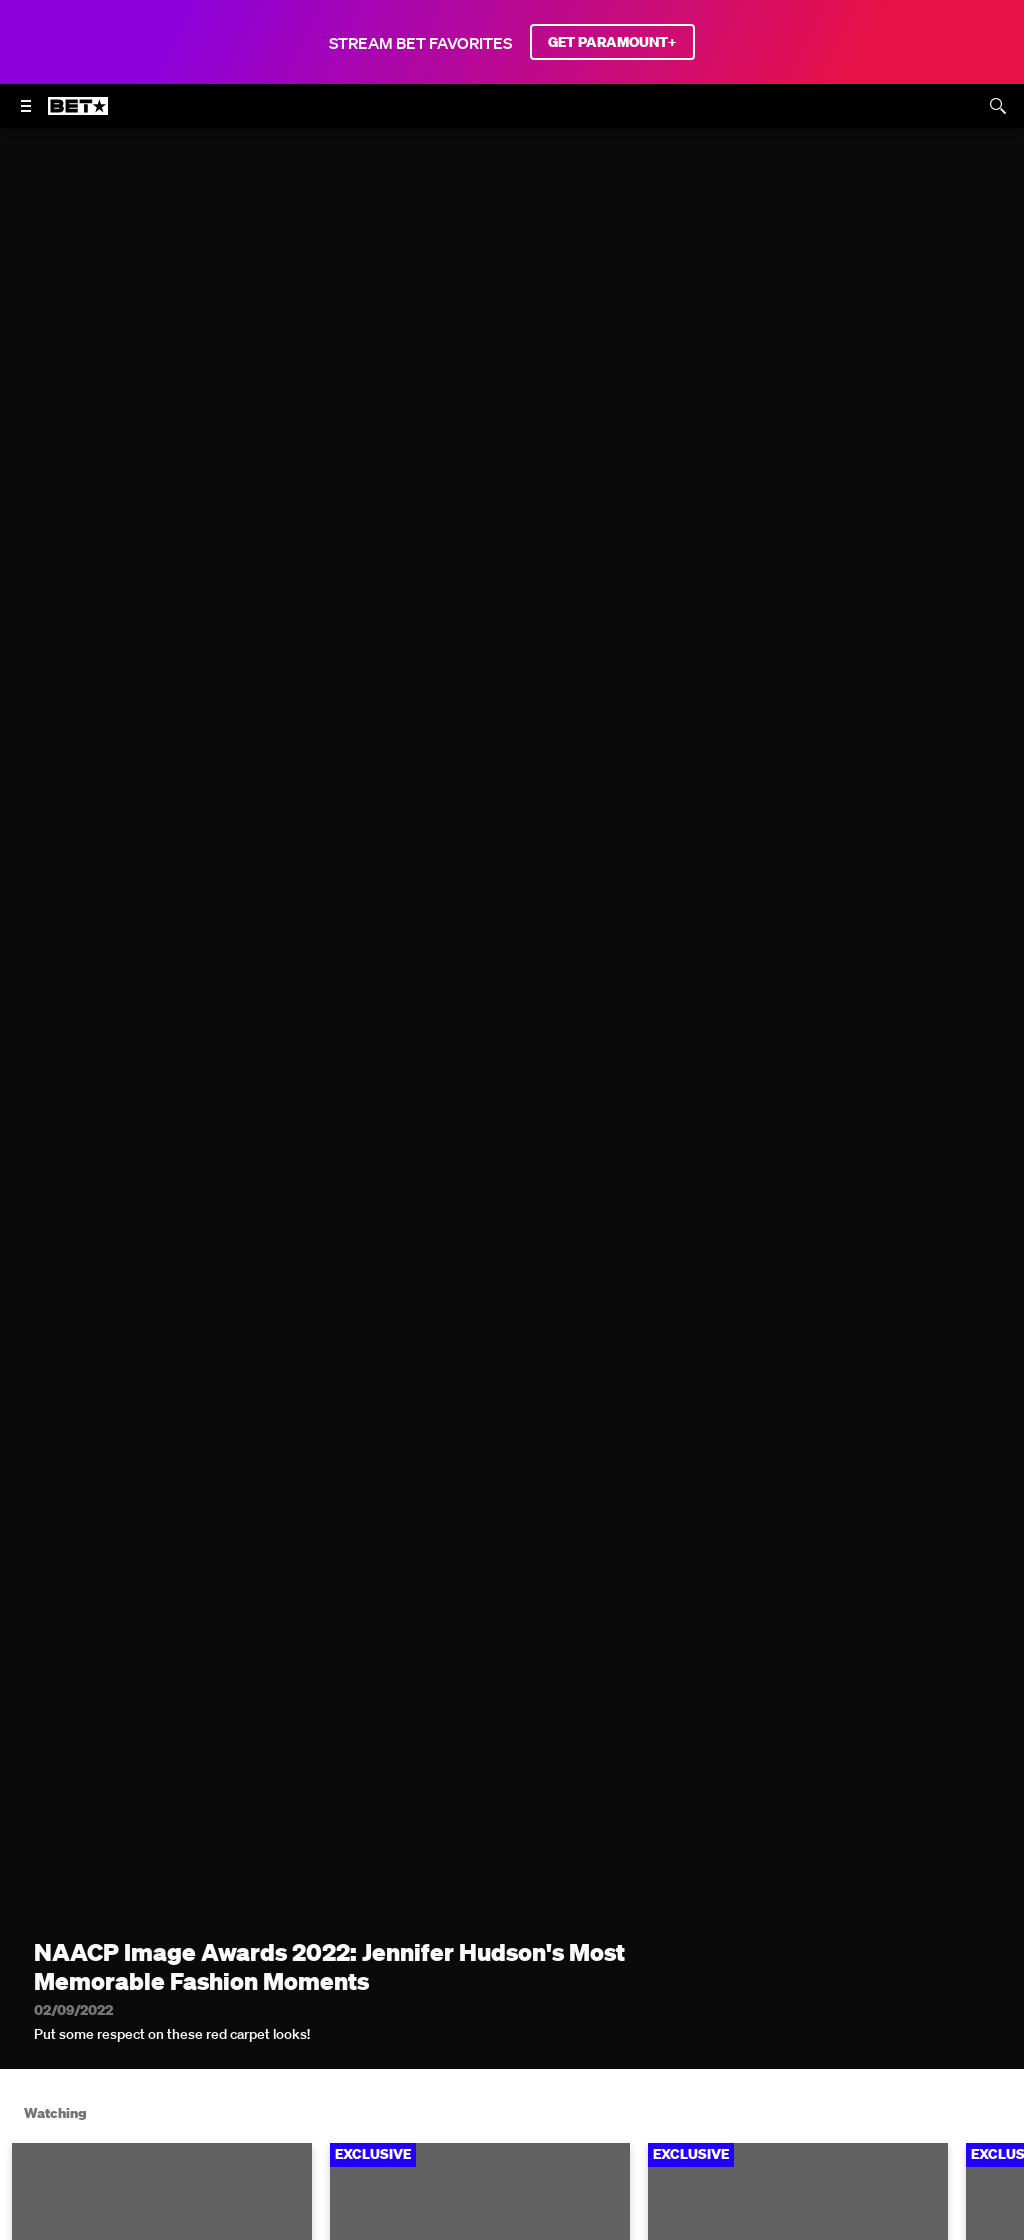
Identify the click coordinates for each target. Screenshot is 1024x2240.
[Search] (998, 106)
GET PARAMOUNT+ (612, 42)
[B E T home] (78, 115)
